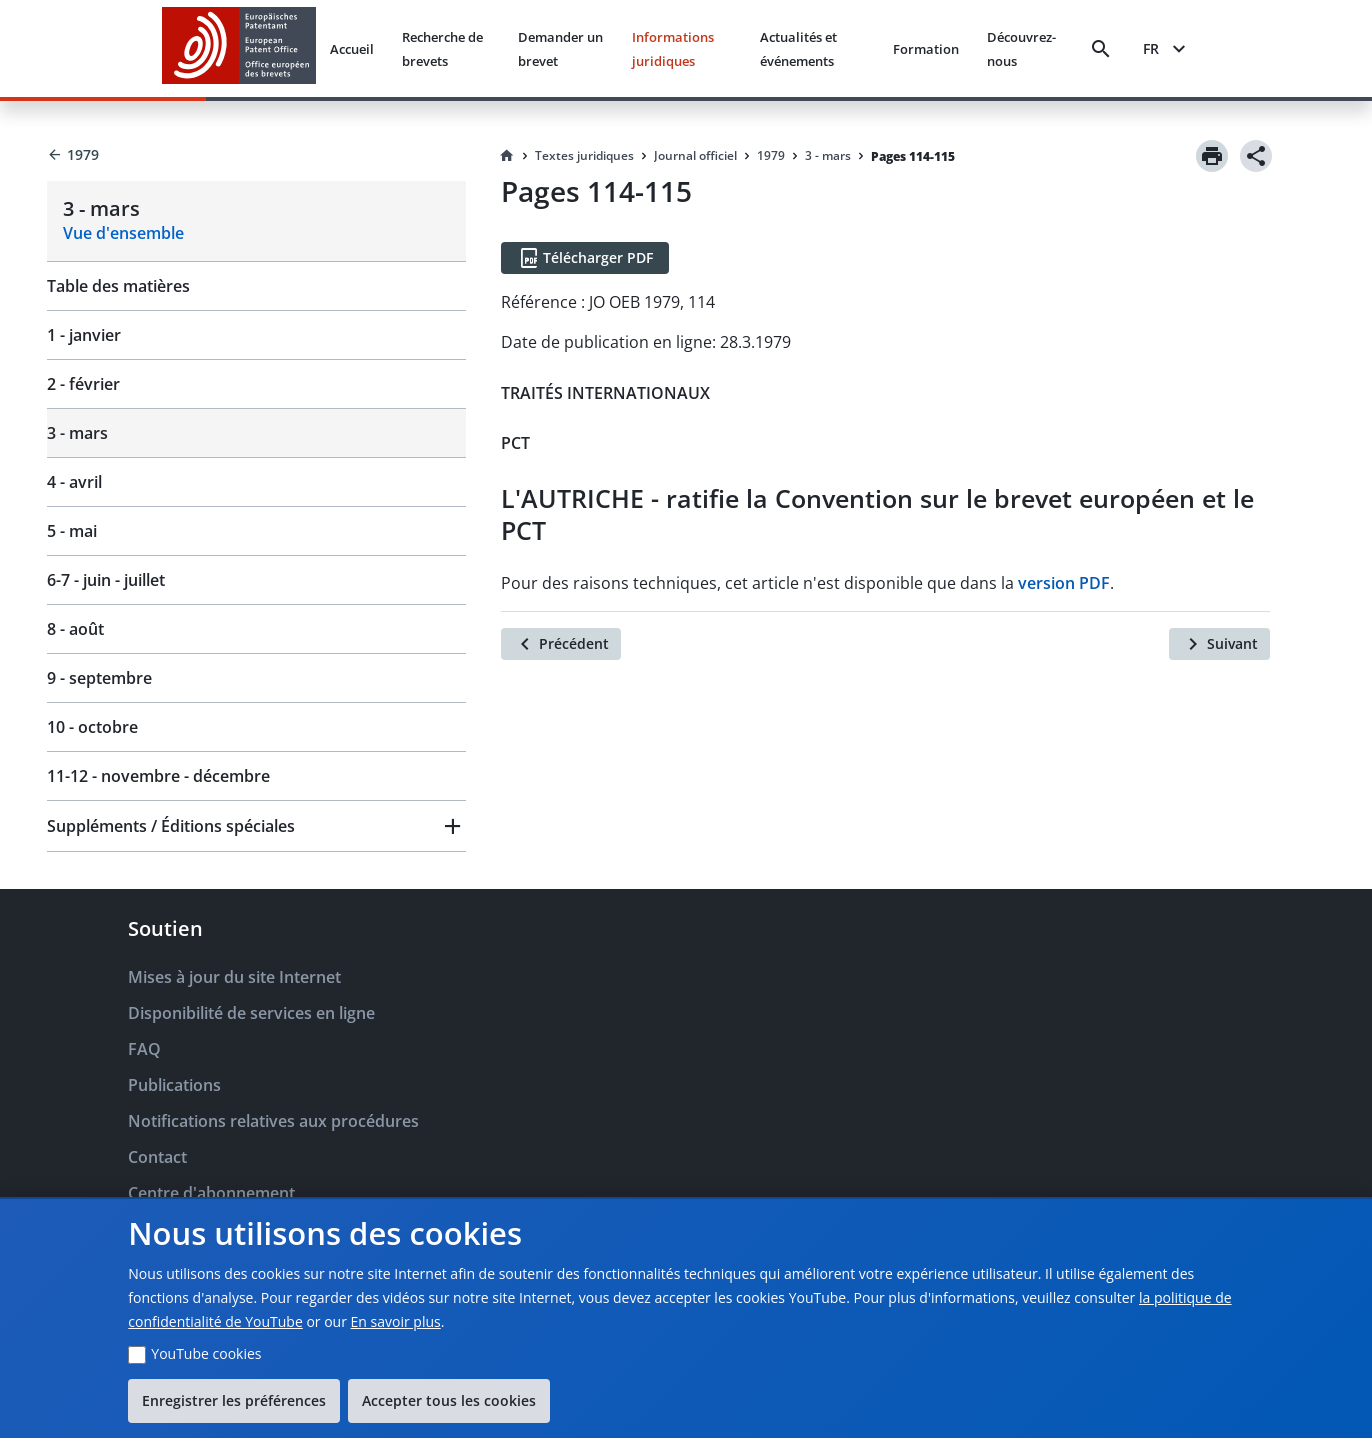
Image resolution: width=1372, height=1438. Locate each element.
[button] (256, 826)
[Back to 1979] (256, 155)
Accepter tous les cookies (449, 1400)
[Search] (1101, 49)
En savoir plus (396, 1321)
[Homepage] (507, 156)
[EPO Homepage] (239, 48)
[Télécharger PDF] (585, 258)
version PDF (1064, 583)
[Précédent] (561, 644)
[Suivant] (1219, 644)
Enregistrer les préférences (234, 1400)
